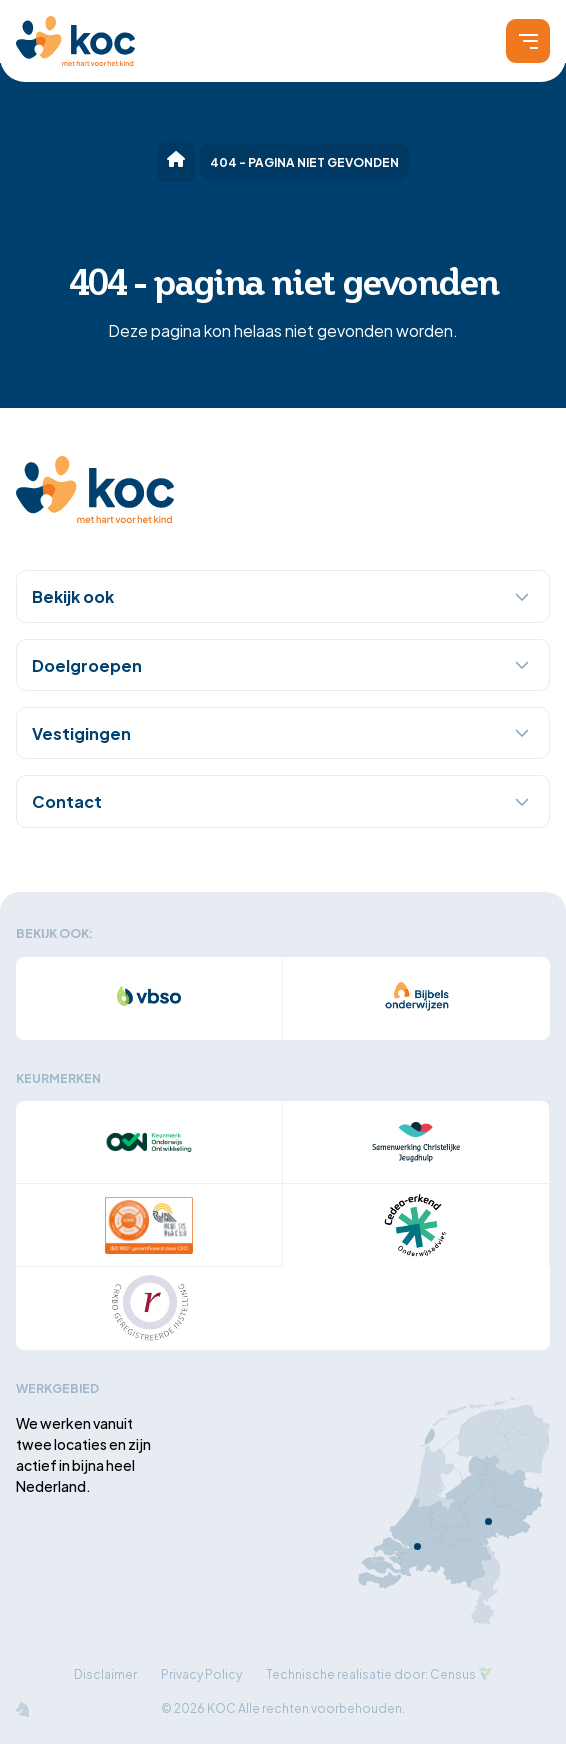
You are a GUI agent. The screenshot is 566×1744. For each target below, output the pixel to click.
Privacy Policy (201, 1673)
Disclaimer (105, 1673)
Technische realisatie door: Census (371, 1673)
